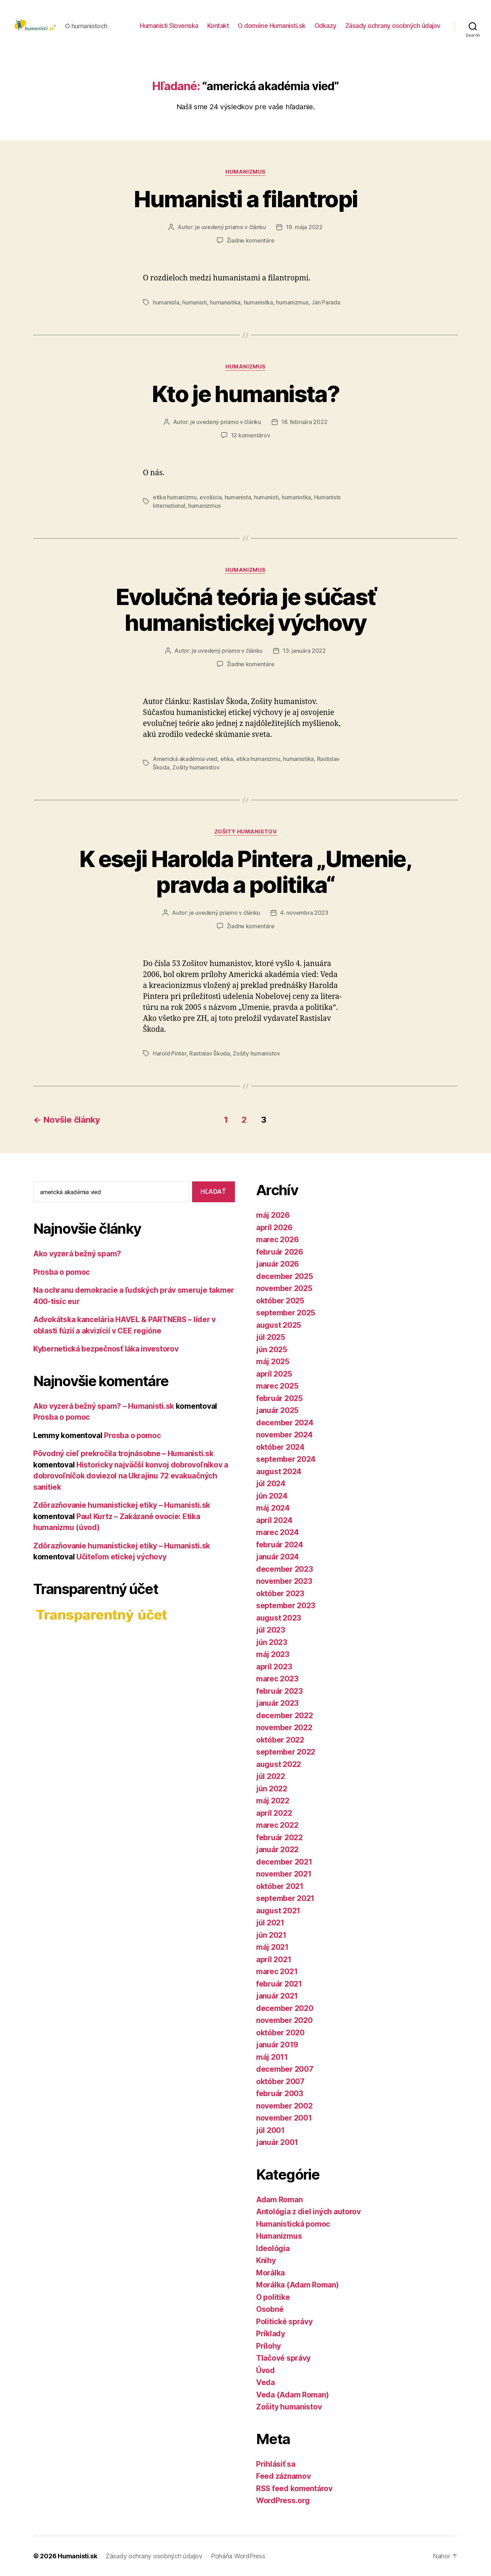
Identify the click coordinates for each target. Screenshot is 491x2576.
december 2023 (284, 1569)
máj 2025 (272, 1361)
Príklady (270, 2333)
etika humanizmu (175, 497)
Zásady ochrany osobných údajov (392, 25)
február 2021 (279, 1983)
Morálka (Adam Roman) (297, 2284)
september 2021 (285, 1898)
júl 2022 (270, 1776)
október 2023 (280, 1593)
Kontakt (218, 25)
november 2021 (284, 1874)
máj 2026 (273, 1215)
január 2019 (277, 2044)
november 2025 (284, 1288)
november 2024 (284, 1434)
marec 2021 (277, 1971)
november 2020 (284, 2020)
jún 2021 (271, 1935)
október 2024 (280, 1447)
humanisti (194, 302)
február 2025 (279, 1398)
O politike (273, 2297)
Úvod (265, 2370)
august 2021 (278, 1910)
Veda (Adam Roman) (292, 2394)
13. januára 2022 (304, 650)
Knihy (266, 2260)
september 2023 (285, 1605)
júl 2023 (270, 1630)
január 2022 (277, 1849)
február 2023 (279, 1691)
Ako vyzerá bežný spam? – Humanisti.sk (103, 1406)
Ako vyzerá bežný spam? (77, 1253)
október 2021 (280, 1886)
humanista (166, 302)
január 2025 (277, 1410)
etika (226, 758)
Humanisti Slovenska (169, 25)
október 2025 (280, 1300)
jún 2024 (272, 1495)
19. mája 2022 (304, 227)
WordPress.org (283, 2500)
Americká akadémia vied (185, 758)
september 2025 (285, 1312)
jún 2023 (271, 1642)
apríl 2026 (274, 1227)
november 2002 (284, 2105)
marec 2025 (277, 1386)
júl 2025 (270, 1337)
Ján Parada (325, 302)
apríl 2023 (274, 1666)
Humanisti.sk (77, 2556)
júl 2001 (270, 2130)
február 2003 (279, 2093)
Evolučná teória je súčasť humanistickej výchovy (246, 609)
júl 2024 (270, 1483)
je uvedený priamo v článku (230, 227)
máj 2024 (273, 1508)
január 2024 (277, 1556)
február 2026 (279, 1252)
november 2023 (284, 1581)
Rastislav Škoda (209, 1053)
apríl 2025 (274, 1374)
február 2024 (279, 1544)
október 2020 (280, 2032)
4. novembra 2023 (304, 912)
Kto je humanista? (245, 393)
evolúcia (210, 497)
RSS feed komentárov (294, 2488)
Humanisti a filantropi (245, 199)
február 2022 (279, 1837)
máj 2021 (272, 1947)
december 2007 (284, 2069)
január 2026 (277, 1264)
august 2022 (278, 1764)
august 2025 (278, 1325)
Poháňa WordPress (238, 2556)
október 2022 (280, 1739)
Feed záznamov (283, 2476)
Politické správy (284, 2321)
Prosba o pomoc (61, 1272)
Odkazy (325, 25)
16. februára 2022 (304, 421)
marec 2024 (277, 1532)
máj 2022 (272, 1800)
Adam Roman (279, 2199)
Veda (265, 2382)
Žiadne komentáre (251, 240)
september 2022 (285, 1752)
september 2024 (286, 1459)
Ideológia (273, 2248)
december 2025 (284, 1276)
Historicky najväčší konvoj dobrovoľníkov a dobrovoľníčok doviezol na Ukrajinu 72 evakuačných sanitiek (130, 1475)
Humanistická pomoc (293, 2224)
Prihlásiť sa (275, 2464)
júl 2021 (270, 1922)
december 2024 (284, 1422)
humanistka (258, 302)
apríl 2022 (274, 1813)
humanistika (225, 302)
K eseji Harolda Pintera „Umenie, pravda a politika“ (245, 871)
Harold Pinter (169, 1053)
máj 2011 (272, 2057)
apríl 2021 (273, 1959)
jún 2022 (271, 1788)
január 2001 (277, 2142)
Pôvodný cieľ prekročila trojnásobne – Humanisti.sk (123, 1453)
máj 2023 (272, 1654)
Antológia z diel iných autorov (308, 2211)
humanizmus (292, 302)
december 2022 (284, 1715)
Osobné (269, 2309)
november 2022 (284, 1727)
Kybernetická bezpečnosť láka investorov (105, 1348)
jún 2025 (271, 1349)
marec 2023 (277, 1678)
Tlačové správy (283, 2358)
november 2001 (284, 2117)
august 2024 (278, 1471)
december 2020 (284, 2008)
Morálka (270, 2272)
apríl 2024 (274, 1520)
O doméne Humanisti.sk (272, 25)
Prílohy (268, 2346)
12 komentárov (250, 435)
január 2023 (277, 1703)
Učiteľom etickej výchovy (121, 1556)
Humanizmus (245, 172)
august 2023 (278, 1617)
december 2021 (284, 1861)
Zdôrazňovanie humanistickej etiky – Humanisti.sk (121, 1505)
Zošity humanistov (195, 767)
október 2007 (280, 2081)
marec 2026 (277, 1239)
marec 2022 (277, 1825)
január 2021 (277, 1995)
